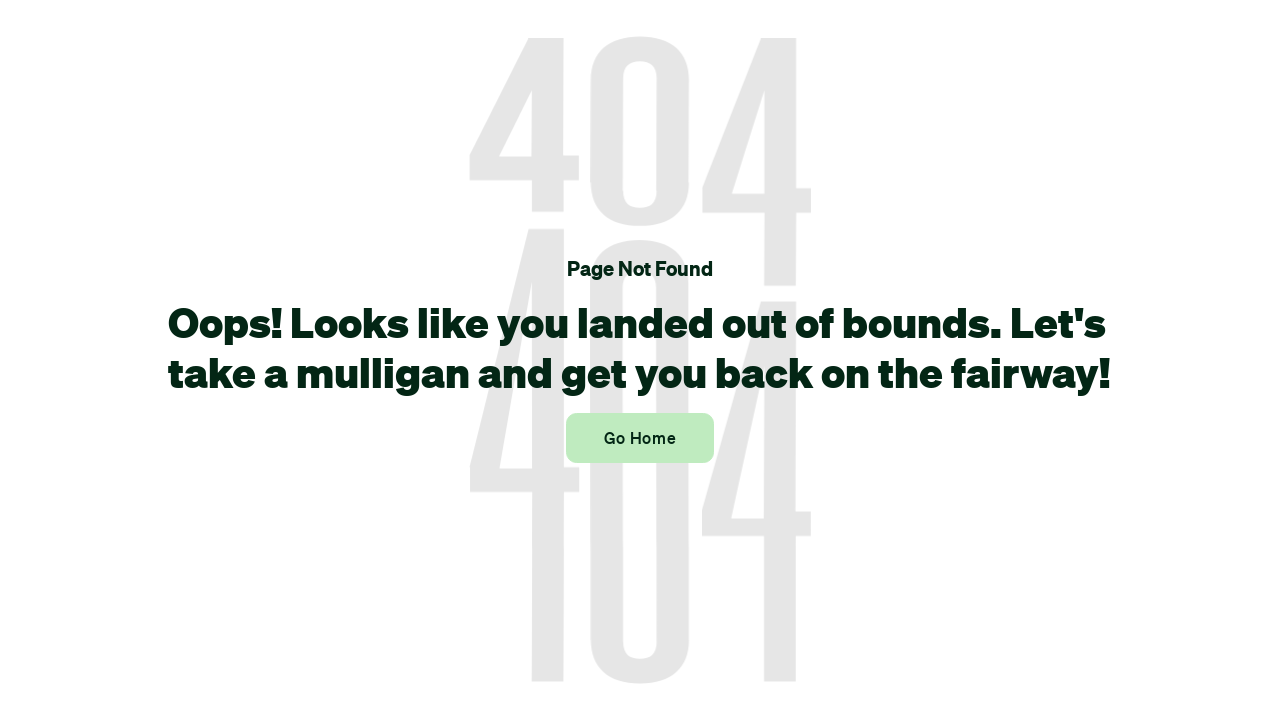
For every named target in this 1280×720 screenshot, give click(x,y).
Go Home (640, 438)
